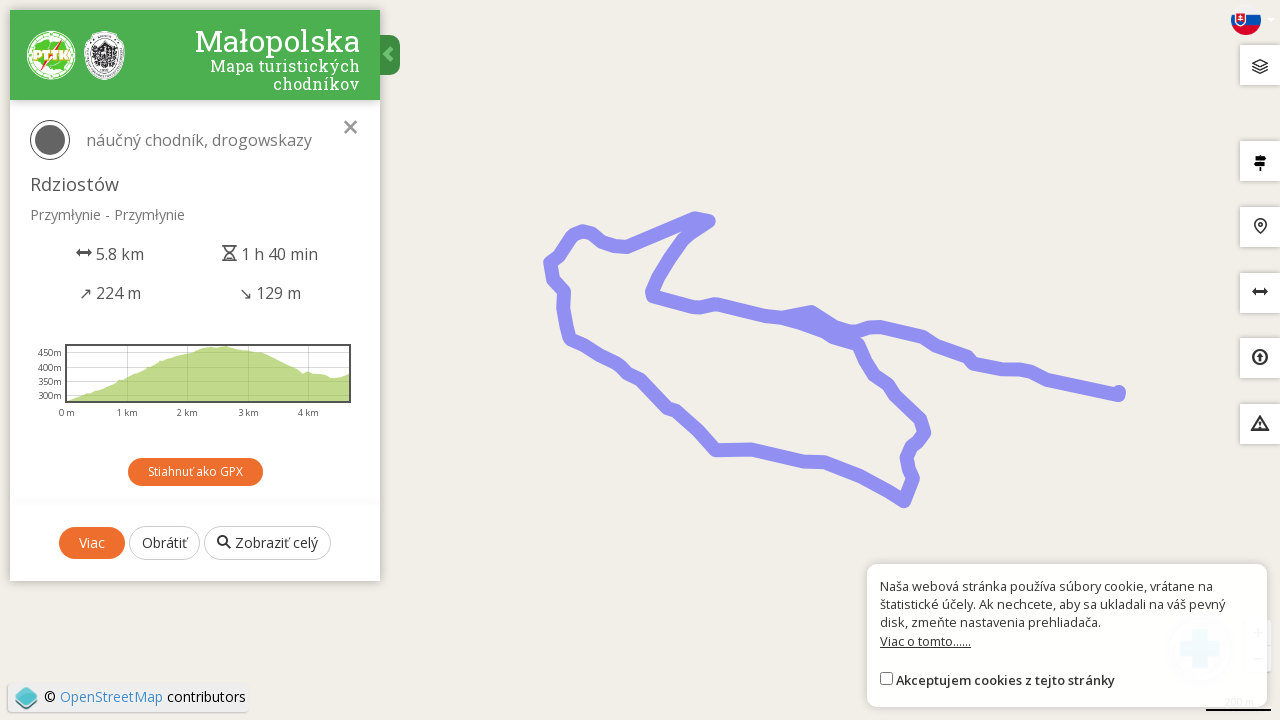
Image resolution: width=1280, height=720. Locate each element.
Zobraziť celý (267, 542)
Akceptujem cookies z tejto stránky (1005, 680)
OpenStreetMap (111, 696)
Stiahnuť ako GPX (195, 471)
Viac (92, 542)
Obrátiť (164, 542)
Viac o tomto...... (925, 641)
